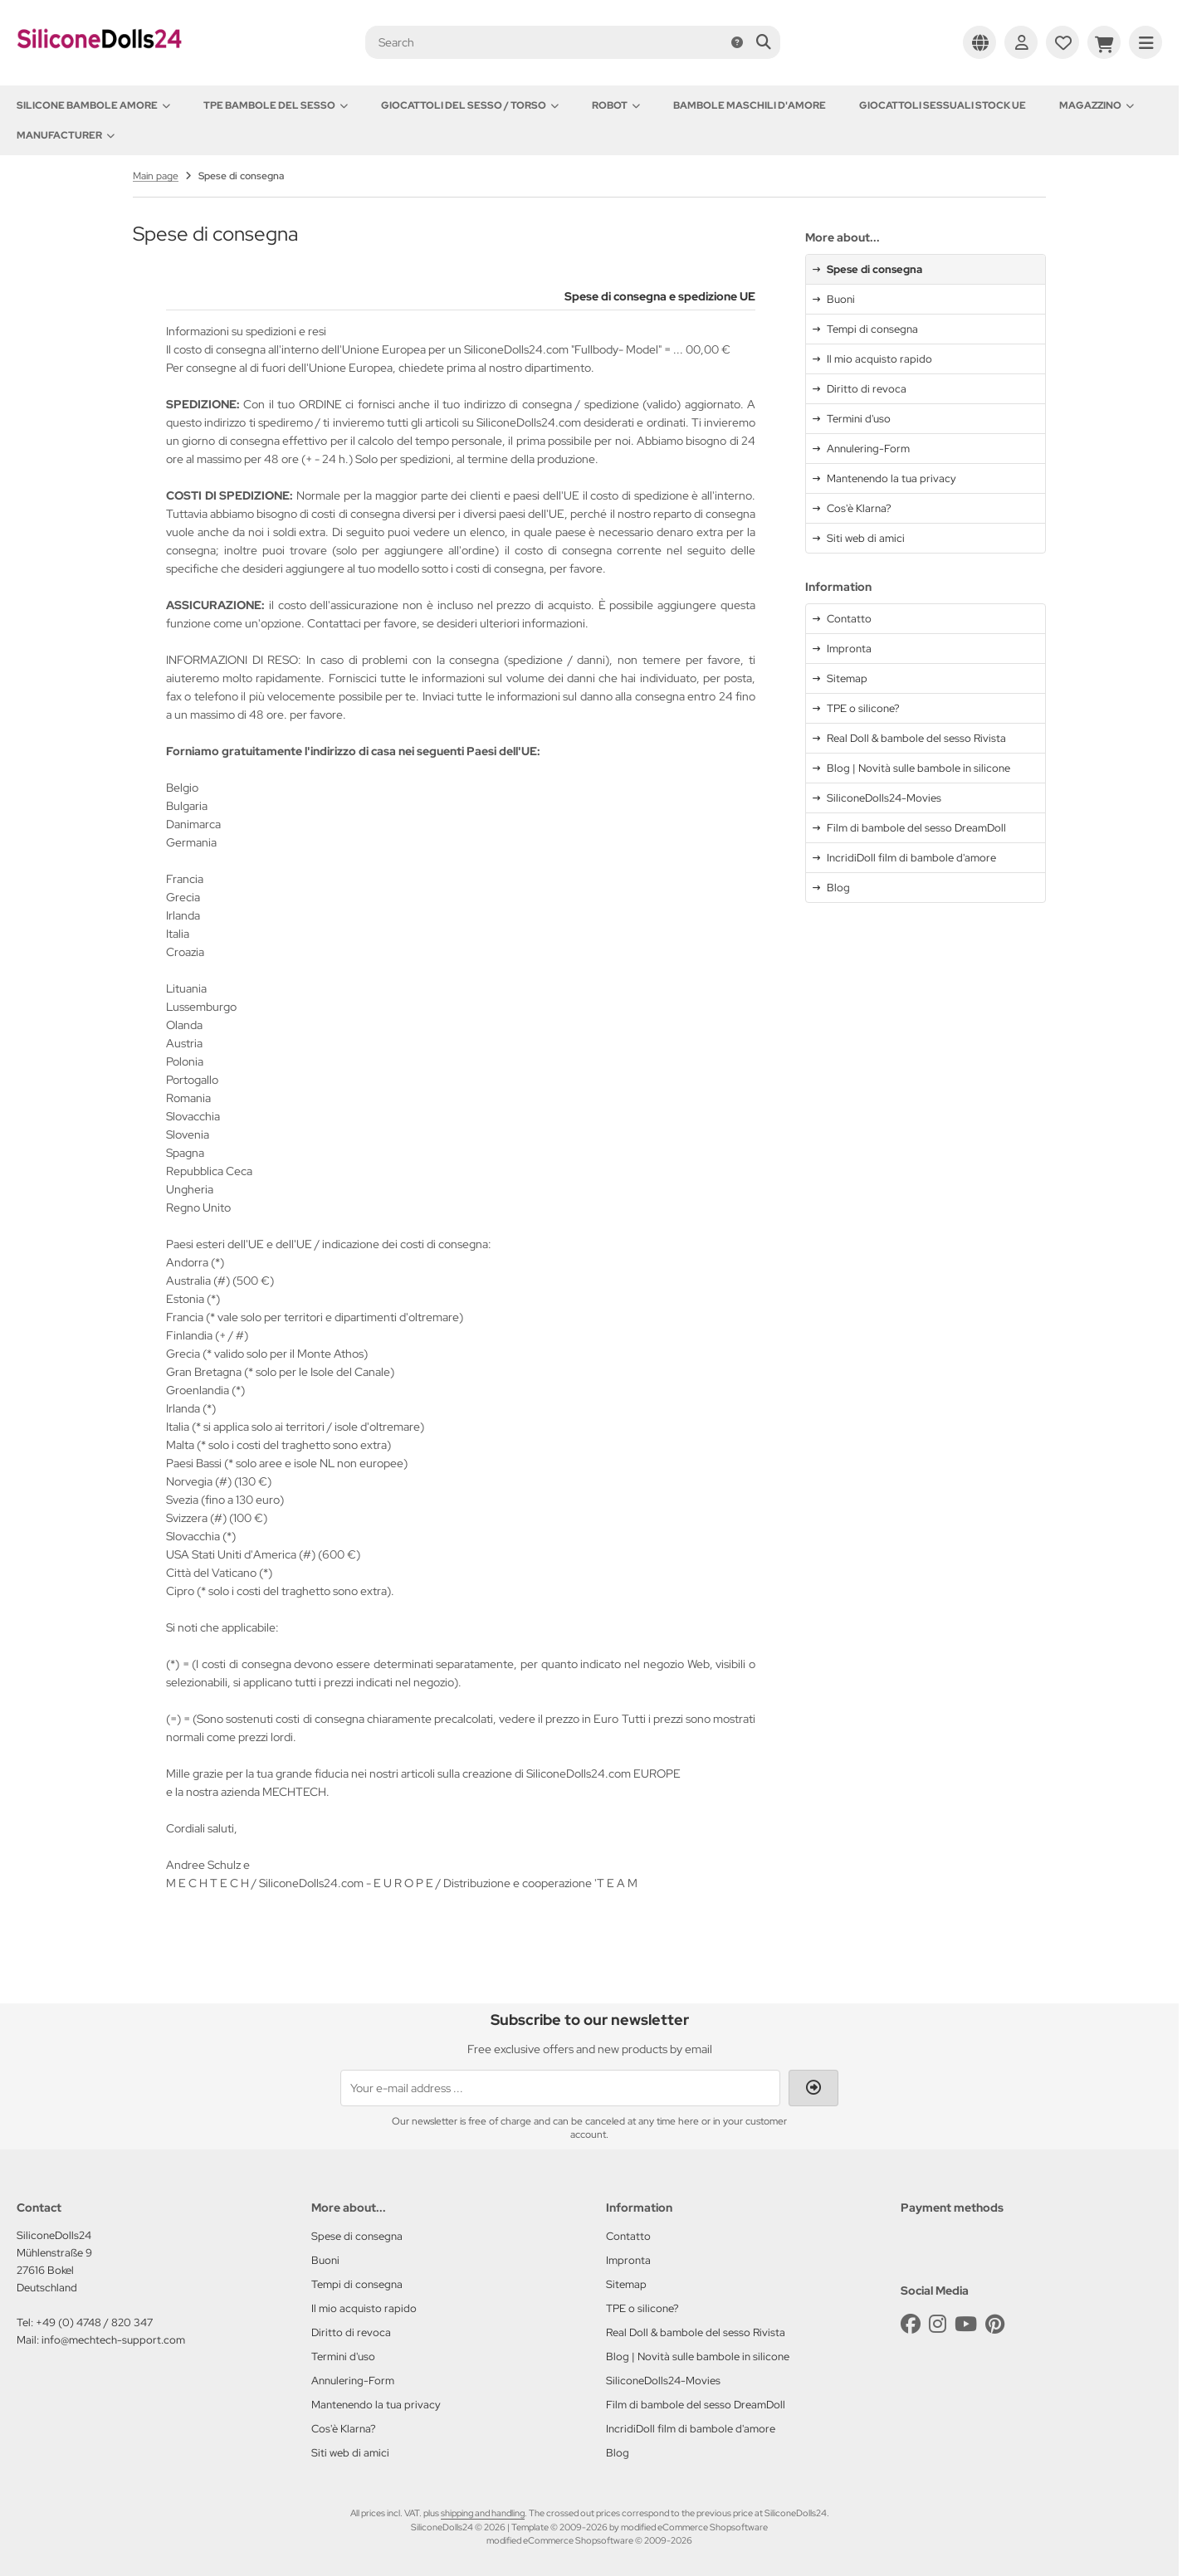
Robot (616, 105)
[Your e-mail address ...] (560, 2088)
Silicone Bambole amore (93, 105)
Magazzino (1096, 105)
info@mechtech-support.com (113, 2340)
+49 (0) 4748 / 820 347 (94, 2322)
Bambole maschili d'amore (749, 105)
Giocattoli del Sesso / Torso (470, 105)
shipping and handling (483, 2513)
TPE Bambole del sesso (275, 105)
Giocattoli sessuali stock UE (942, 105)
